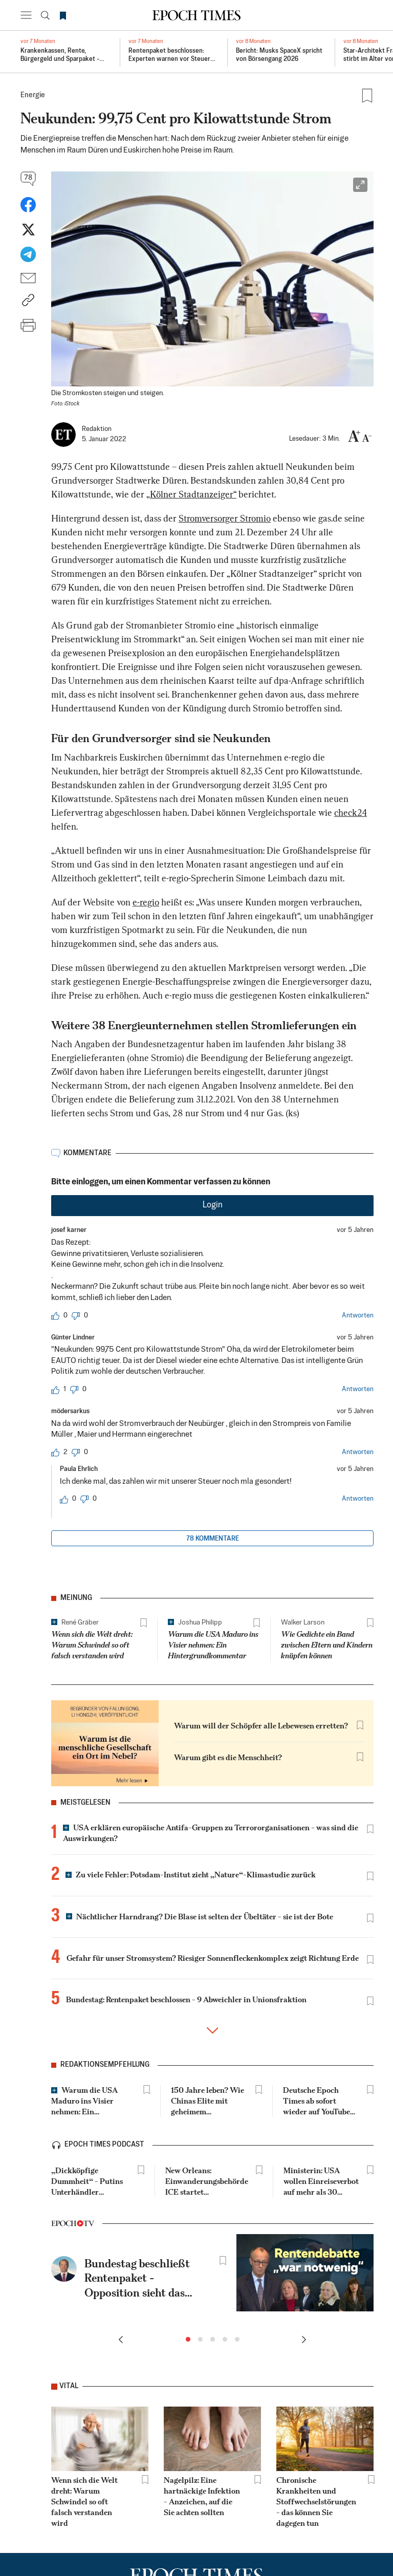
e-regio (146, 903)
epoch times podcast (104, 2144)
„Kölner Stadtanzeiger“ (191, 495)
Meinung (76, 1598)
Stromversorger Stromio (225, 519)
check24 (350, 813)
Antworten (358, 1315)
